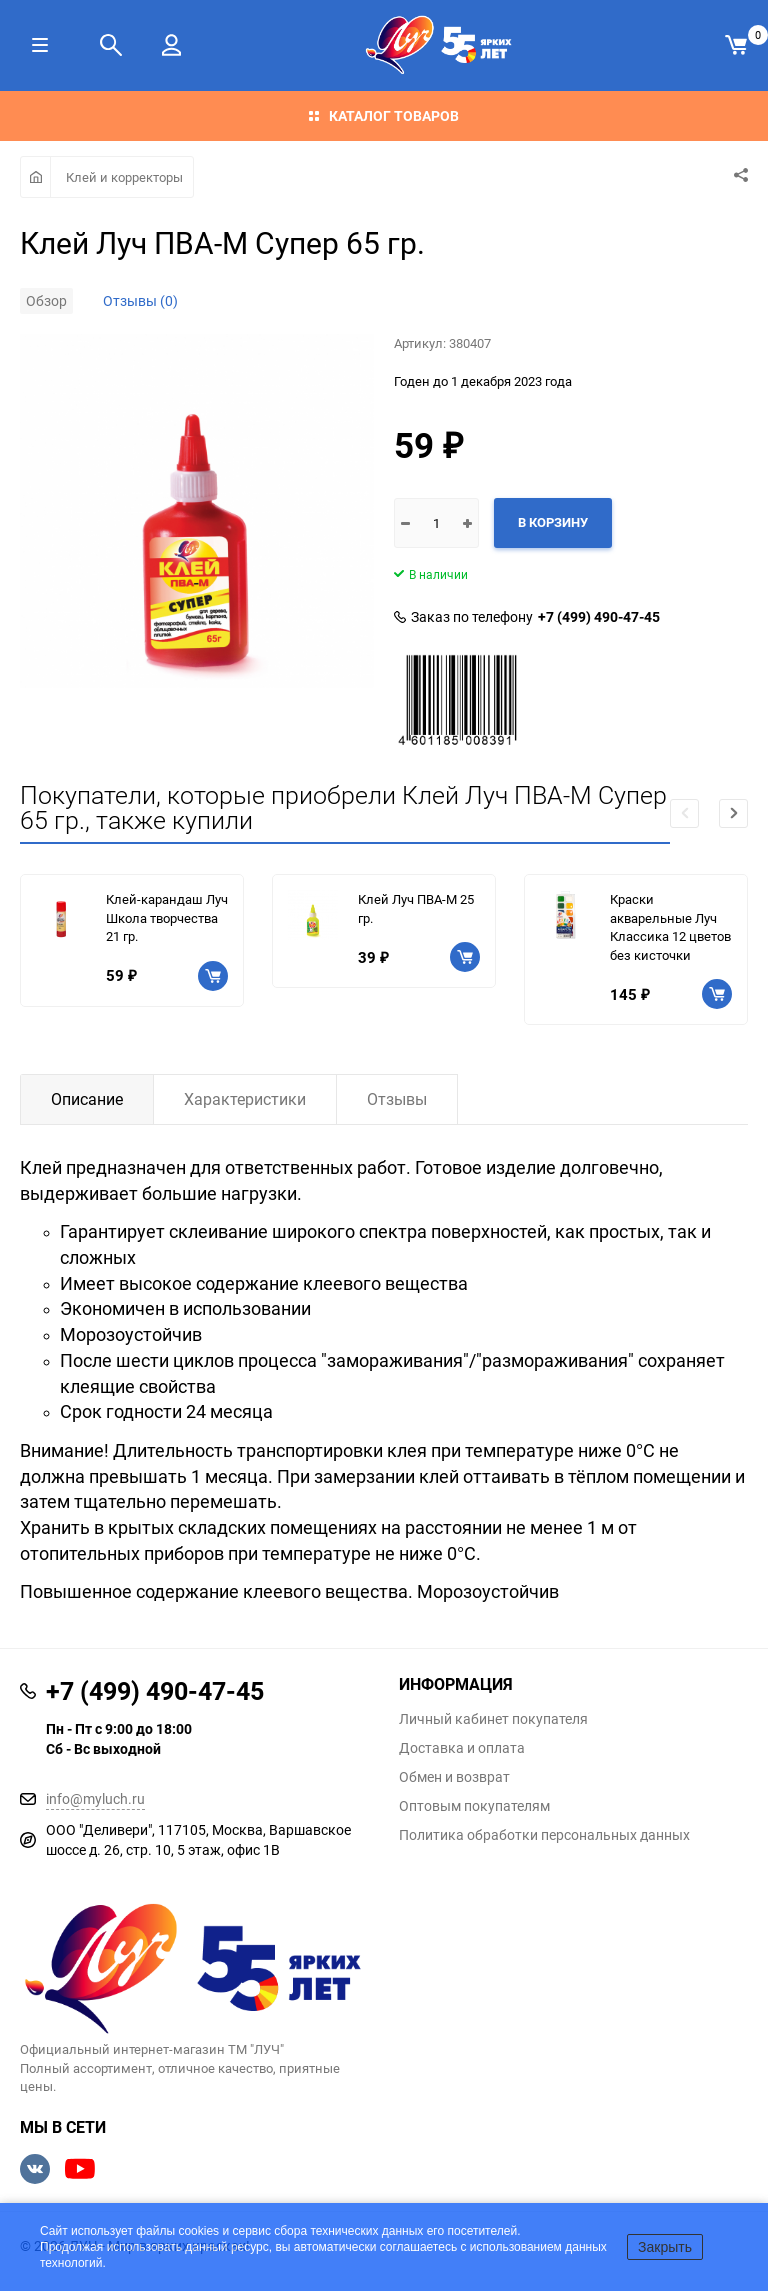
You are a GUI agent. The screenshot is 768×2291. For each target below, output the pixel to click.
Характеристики (245, 1099)
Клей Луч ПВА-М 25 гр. (416, 908)
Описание (87, 1099)
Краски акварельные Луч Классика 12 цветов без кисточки (670, 927)
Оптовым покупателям (474, 1806)
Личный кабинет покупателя (493, 1719)
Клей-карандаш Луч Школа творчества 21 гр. (167, 917)
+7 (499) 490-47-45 (599, 617)
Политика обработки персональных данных (544, 1835)
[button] (733, 813)
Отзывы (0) (140, 300)
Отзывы (397, 1099)
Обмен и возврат (454, 1777)
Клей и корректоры (124, 177)
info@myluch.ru (95, 1798)
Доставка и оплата (462, 1748)
